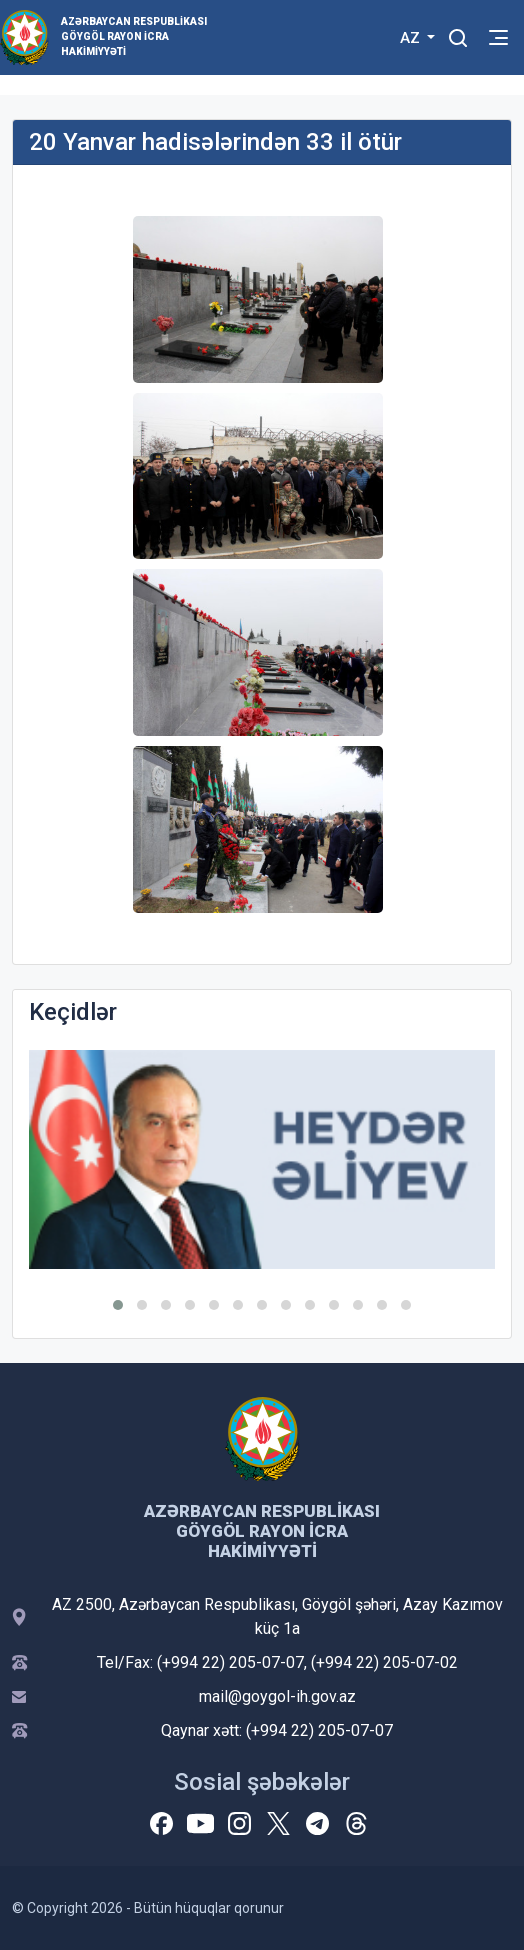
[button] (118, 1305)
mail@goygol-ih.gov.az (277, 1696)
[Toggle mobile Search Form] (458, 35)
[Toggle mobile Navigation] (498, 37)
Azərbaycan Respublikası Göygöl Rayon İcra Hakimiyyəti (134, 36)
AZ (412, 38)
